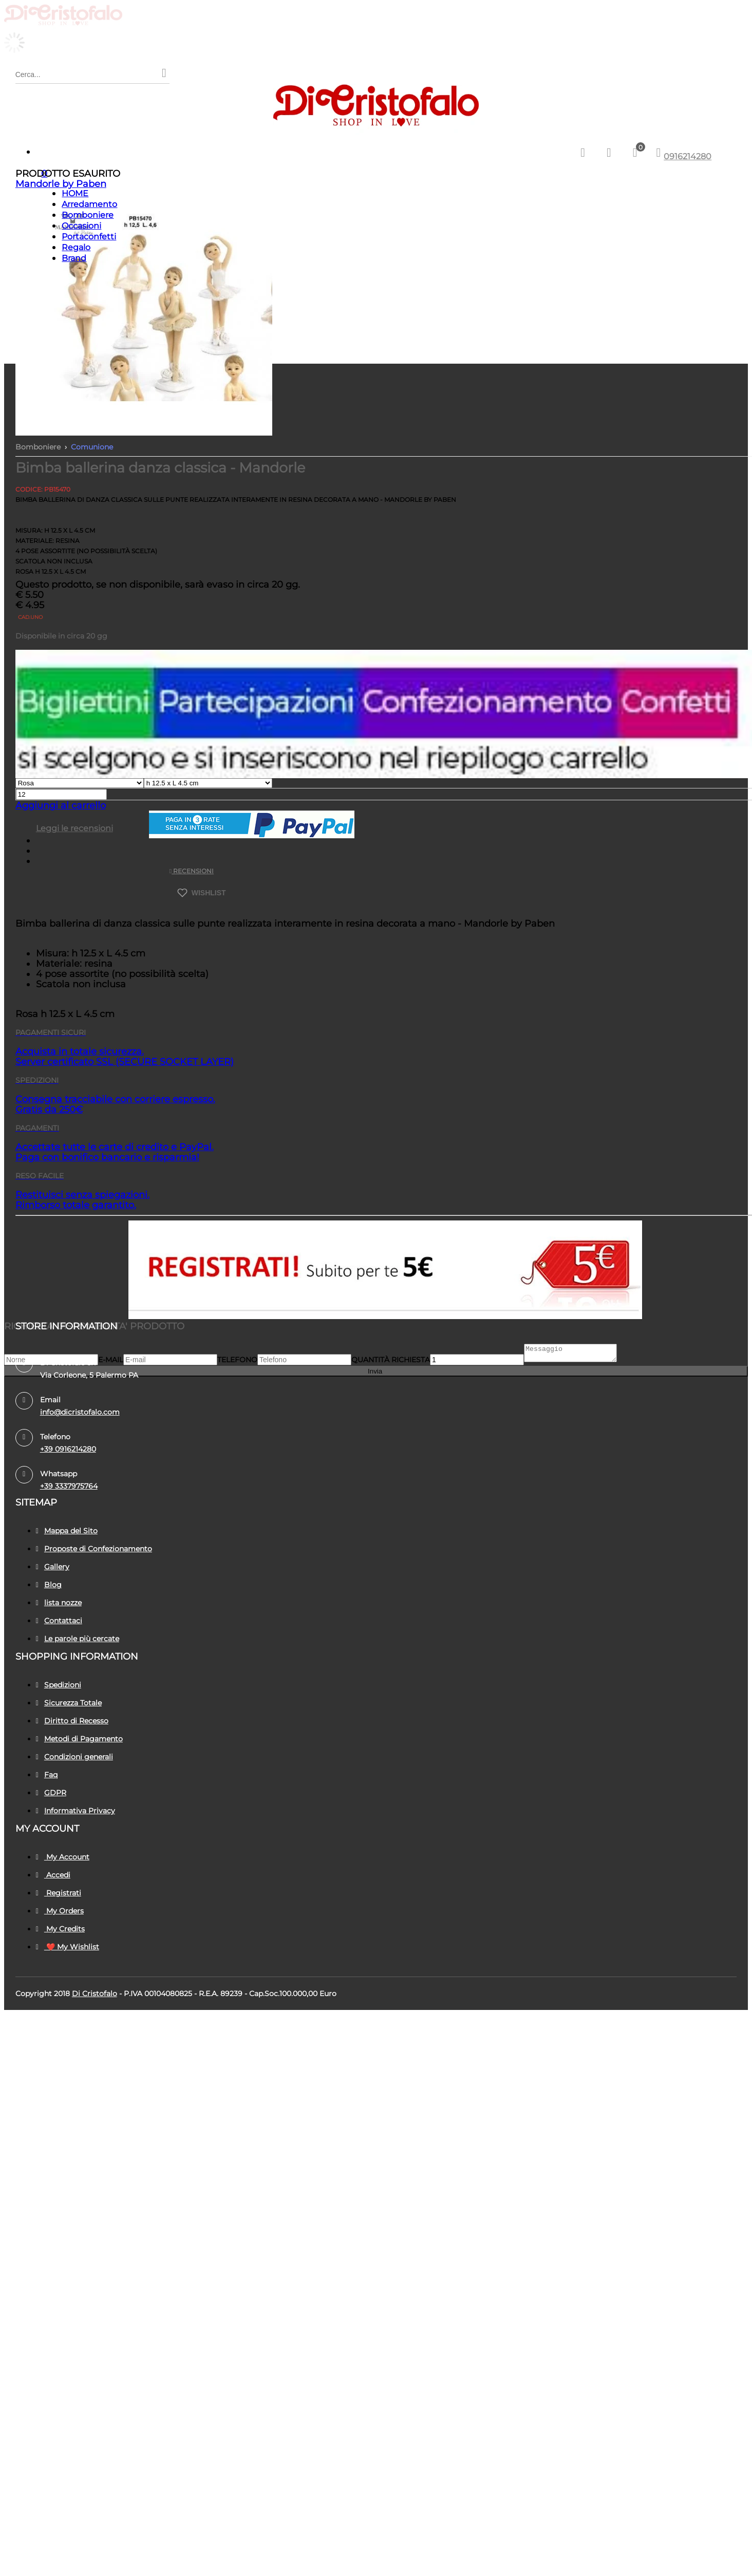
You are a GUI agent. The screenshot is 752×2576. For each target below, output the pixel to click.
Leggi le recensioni (74, 828)
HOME (75, 193)
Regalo (76, 247)
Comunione (92, 447)
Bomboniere (88, 215)
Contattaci (59, 1620)
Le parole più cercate (77, 1638)
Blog (49, 1584)
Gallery (52, 1566)
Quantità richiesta (390, 1362)
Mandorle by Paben (60, 184)
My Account (62, 1857)
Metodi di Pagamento (79, 1738)
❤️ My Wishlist (67, 1946)
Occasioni (81, 226)
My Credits (60, 1928)
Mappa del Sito (67, 1530)
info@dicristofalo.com (80, 1412)
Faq (47, 1774)
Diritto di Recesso (72, 1720)
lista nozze (59, 1602)
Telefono (237, 1362)
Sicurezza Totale (69, 1702)
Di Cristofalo (94, 1993)
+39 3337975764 (69, 1486)
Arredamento (89, 204)
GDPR (51, 1792)
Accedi (53, 1874)
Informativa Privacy (75, 1810)
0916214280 (687, 156)
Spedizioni (58, 1684)
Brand (74, 258)
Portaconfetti (89, 236)
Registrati (58, 1892)
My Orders (60, 1910)
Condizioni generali (74, 1756)
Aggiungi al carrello (60, 805)
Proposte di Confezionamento (94, 1548)
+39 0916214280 (68, 1449)
